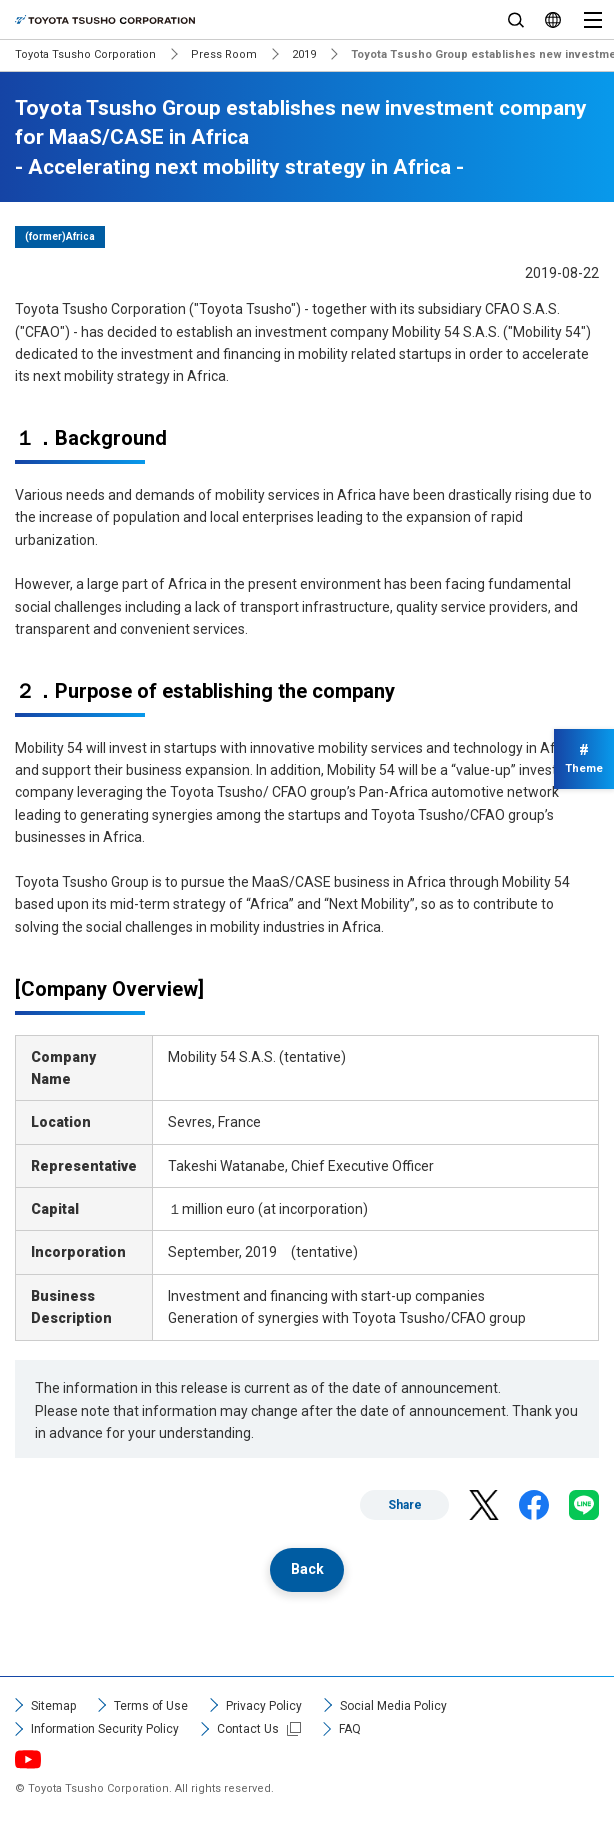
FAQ (350, 1729)
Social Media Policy (393, 1706)
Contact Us (248, 1729)
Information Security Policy (105, 1729)
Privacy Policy (264, 1706)
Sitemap (53, 1706)
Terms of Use (151, 1706)
